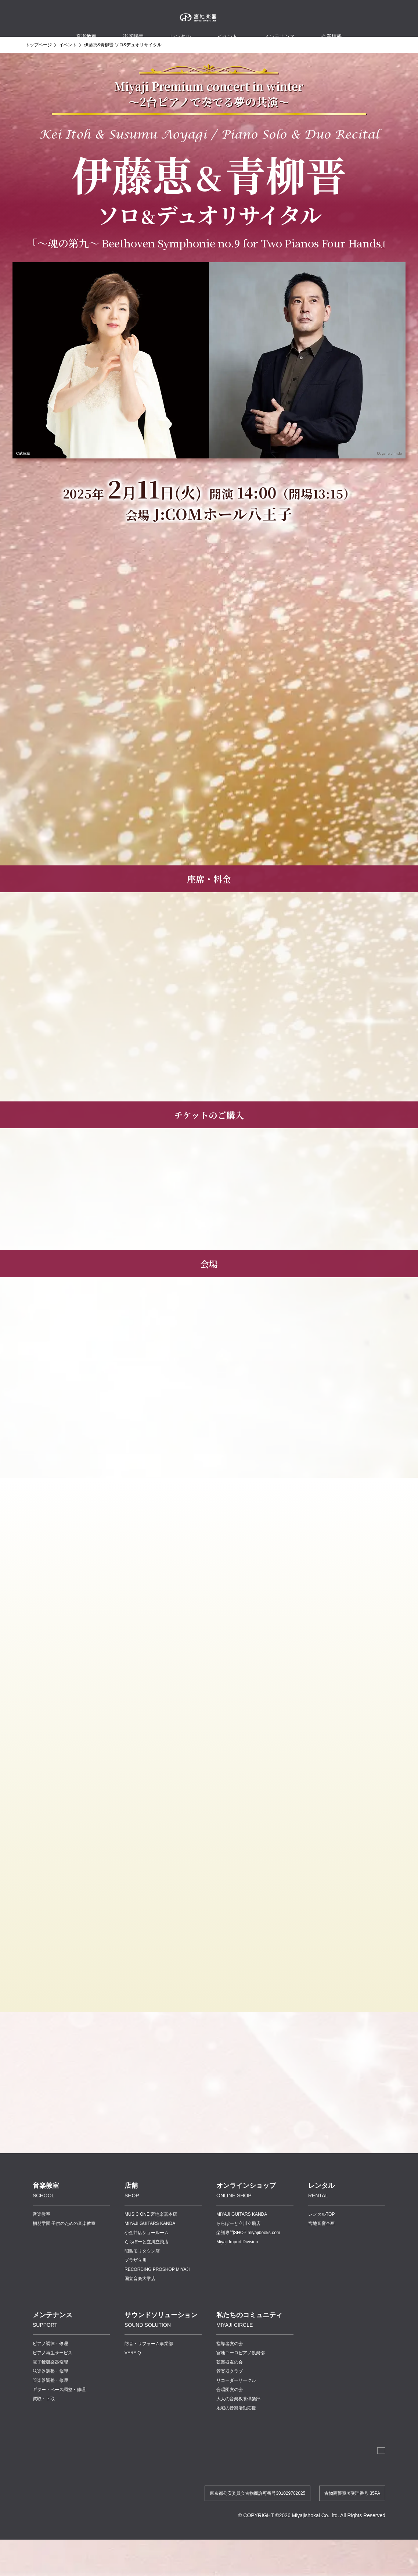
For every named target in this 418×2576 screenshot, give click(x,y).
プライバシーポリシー (329, 2501)
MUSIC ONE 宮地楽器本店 (151, 2243)
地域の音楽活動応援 (236, 2437)
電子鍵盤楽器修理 (50, 2391)
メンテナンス (279, 29)
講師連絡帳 (288, 2501)
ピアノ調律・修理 (50, 2373)
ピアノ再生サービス (52, 2382)
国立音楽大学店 (140, 2308)
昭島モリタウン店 (142, 2280)
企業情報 (234, 2501)
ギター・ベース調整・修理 (59, 2419)
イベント (227, 29)
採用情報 (260, 2501)
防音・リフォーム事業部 (149, 2373)
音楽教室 (41, 2243)
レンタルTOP (321, 2243)
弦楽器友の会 (229, 2391)
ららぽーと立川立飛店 (147, 2271)
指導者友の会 (229, 2373)
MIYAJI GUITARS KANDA (150, 2252)
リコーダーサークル (236, 2409)
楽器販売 (133, 29)
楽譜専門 (248, 2262)
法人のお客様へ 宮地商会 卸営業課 (344, 2482)
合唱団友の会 (229, 2419)
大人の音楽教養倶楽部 (238, 2428)
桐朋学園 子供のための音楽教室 (64, 2252)
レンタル (180, 29)
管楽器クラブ (229, 2400)
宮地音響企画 (321, 2252)
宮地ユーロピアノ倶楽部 (240, 2382)
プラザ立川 (136, 2289)
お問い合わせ (372, 2501)
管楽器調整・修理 (50, 2409)
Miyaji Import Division (237, 2271)
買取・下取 (44, 2428)
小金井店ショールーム (147, 2262)
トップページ (38, 44)
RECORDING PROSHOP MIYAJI (157, 2298)
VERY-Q (133, 2382)
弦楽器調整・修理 (50, 2400)
